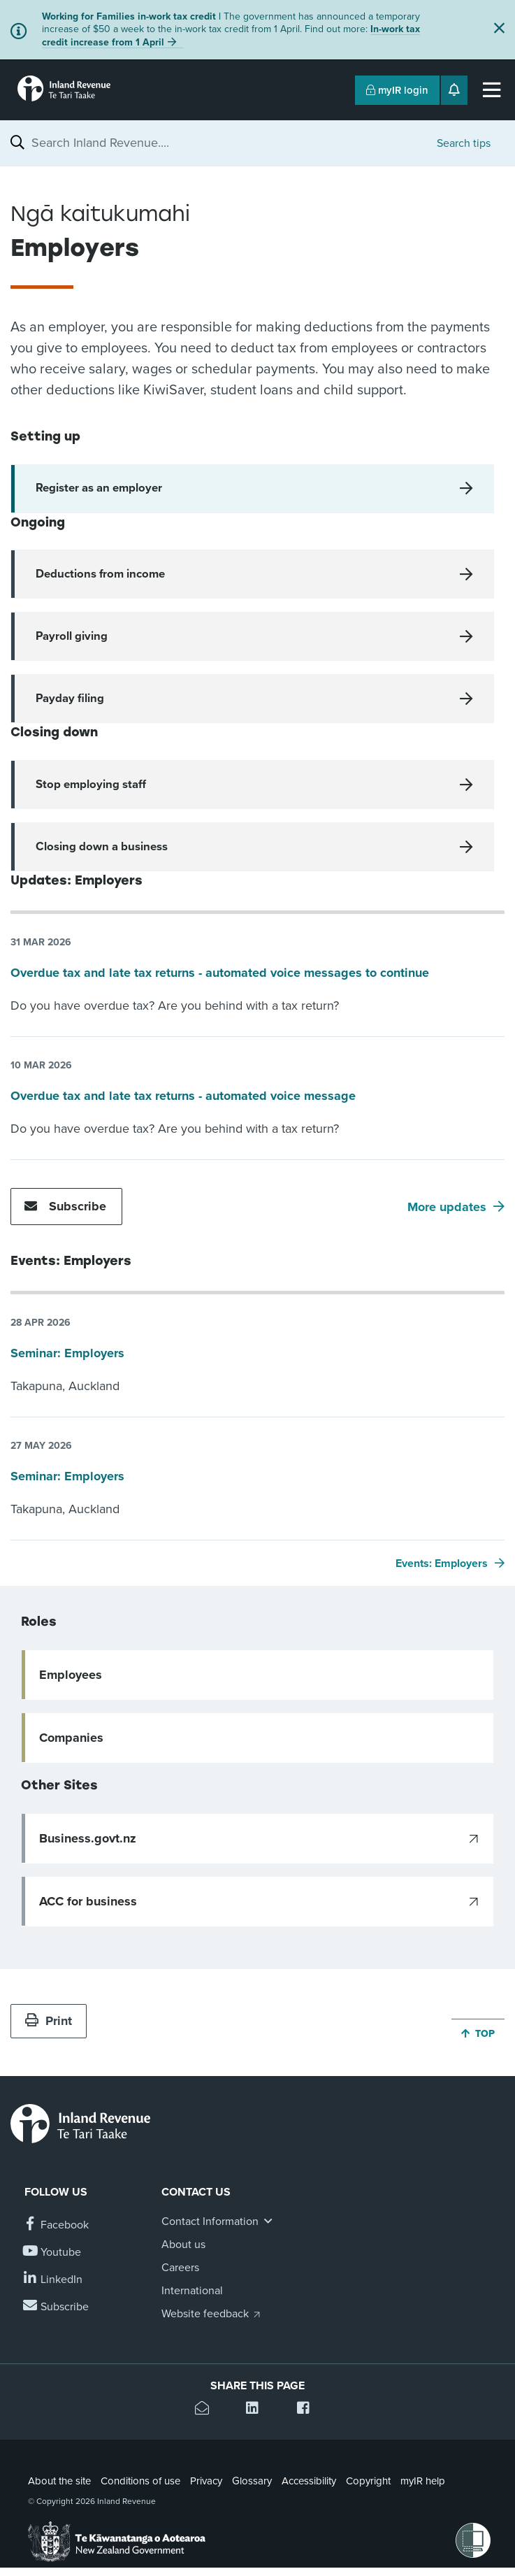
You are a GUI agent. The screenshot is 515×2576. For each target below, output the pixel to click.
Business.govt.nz (87, 1838)
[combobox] (227, 142)
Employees (70, 1674)
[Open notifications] (454, 90)
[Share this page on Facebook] (308, 2410)
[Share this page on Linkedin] (257, 2410)
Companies (71, 1737)
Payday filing (70, 699)
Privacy (206, 2481)
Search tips (464, 143)
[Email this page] (206, 2410)
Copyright (368, 2481)
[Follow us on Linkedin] (53, 2280)
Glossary (252, 2481)
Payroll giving (72, 636)
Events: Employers (442, 1563)
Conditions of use (140, 2481)
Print (48, 2020)
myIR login (397, 90)
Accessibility (309, 2481)
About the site (59, 2481)
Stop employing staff (91, 785)
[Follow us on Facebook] (56, 2225)
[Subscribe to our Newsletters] (56, 2307)
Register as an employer (99, 488)
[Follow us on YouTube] (52, 2252)
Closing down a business (102, 847)
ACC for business (88, 1901)
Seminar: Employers (67, 1353)
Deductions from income (100, 574)
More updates (446, 1207)
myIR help (422, 2481)
